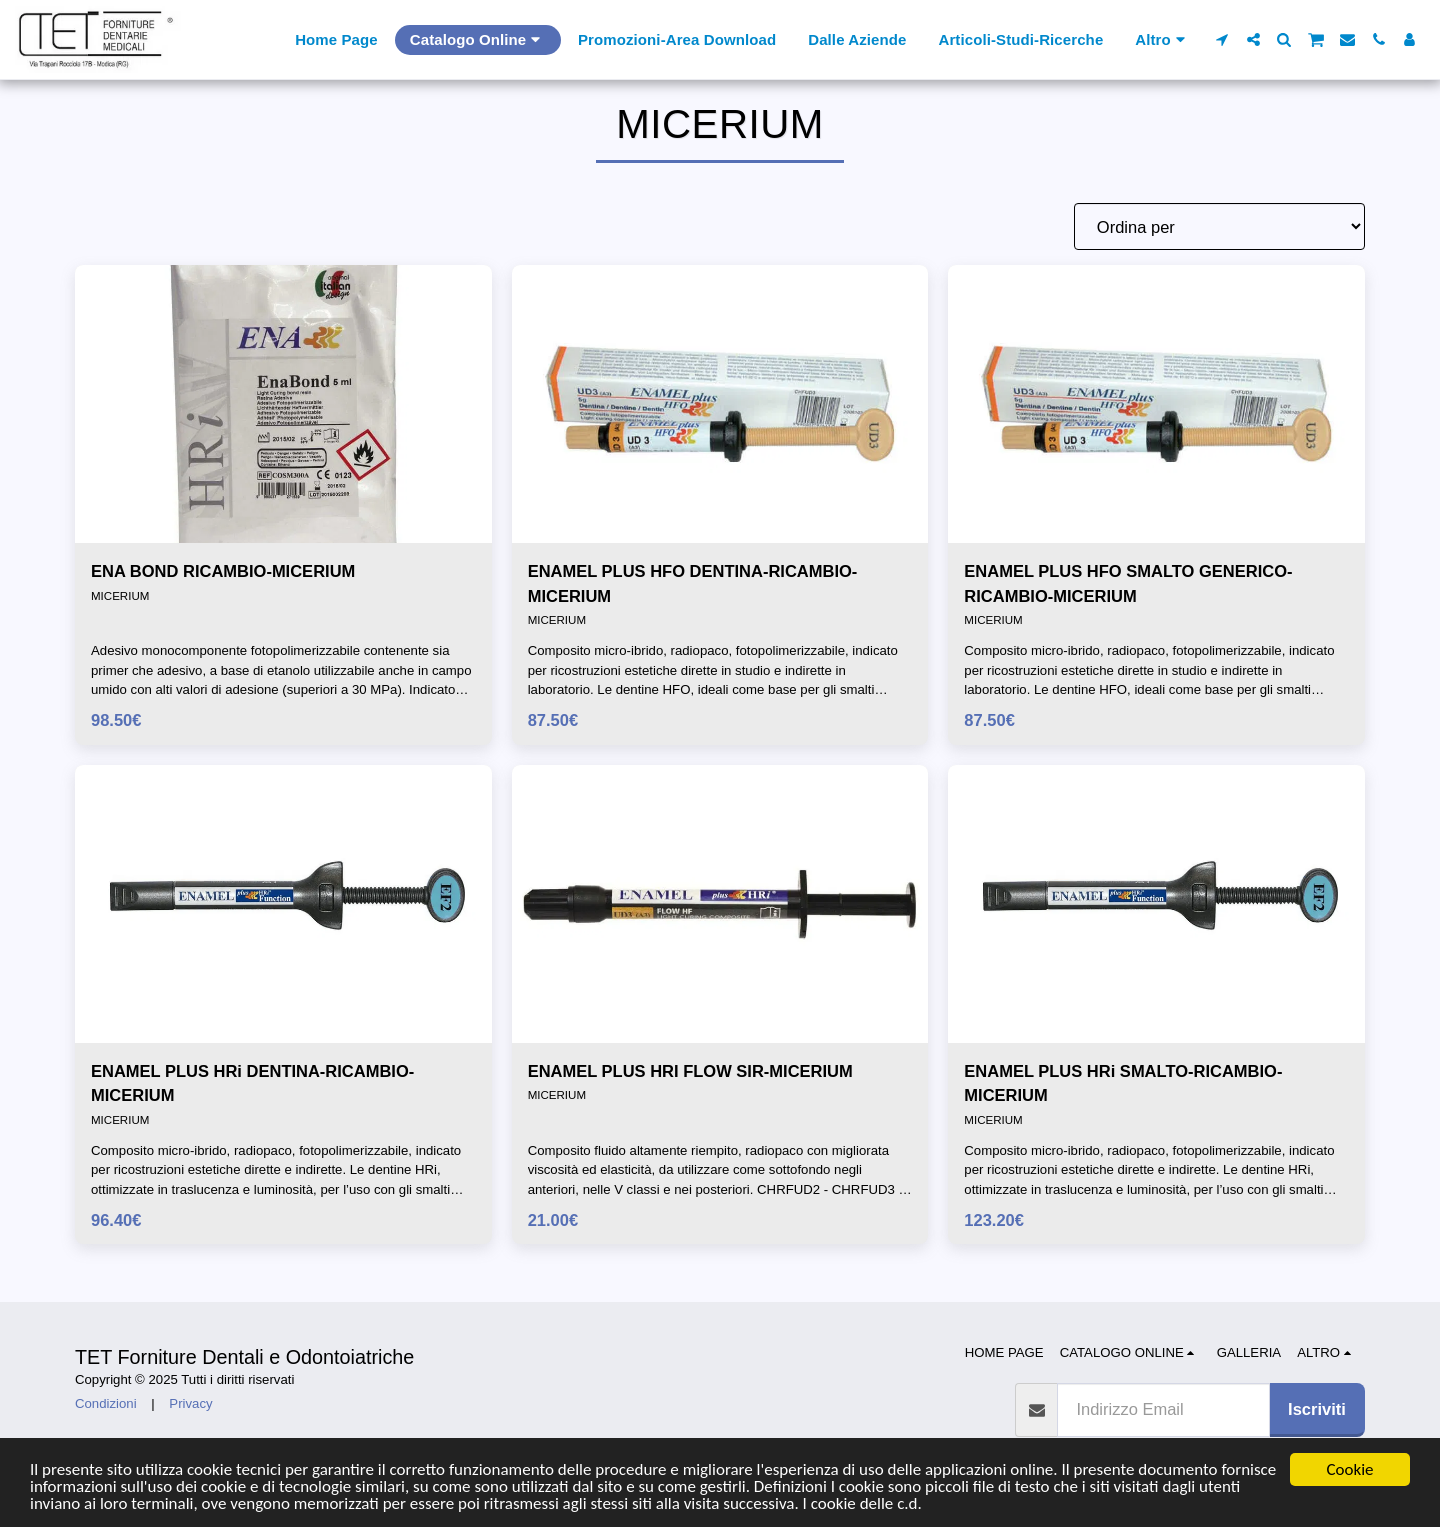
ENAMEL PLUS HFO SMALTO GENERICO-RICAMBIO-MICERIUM (1128, 583)
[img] (283, 404)
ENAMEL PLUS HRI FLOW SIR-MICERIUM (690, 1071)
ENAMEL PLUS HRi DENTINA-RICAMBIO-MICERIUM (252, 1083)
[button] (1222, 39)
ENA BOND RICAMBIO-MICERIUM (223, 571)
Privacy (190, 1403)
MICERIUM (120, 596)
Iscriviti (1317, 1409)
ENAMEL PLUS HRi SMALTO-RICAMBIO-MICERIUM (1123, 1083)
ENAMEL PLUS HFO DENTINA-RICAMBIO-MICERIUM (693, 583)
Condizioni (106, 1403)
